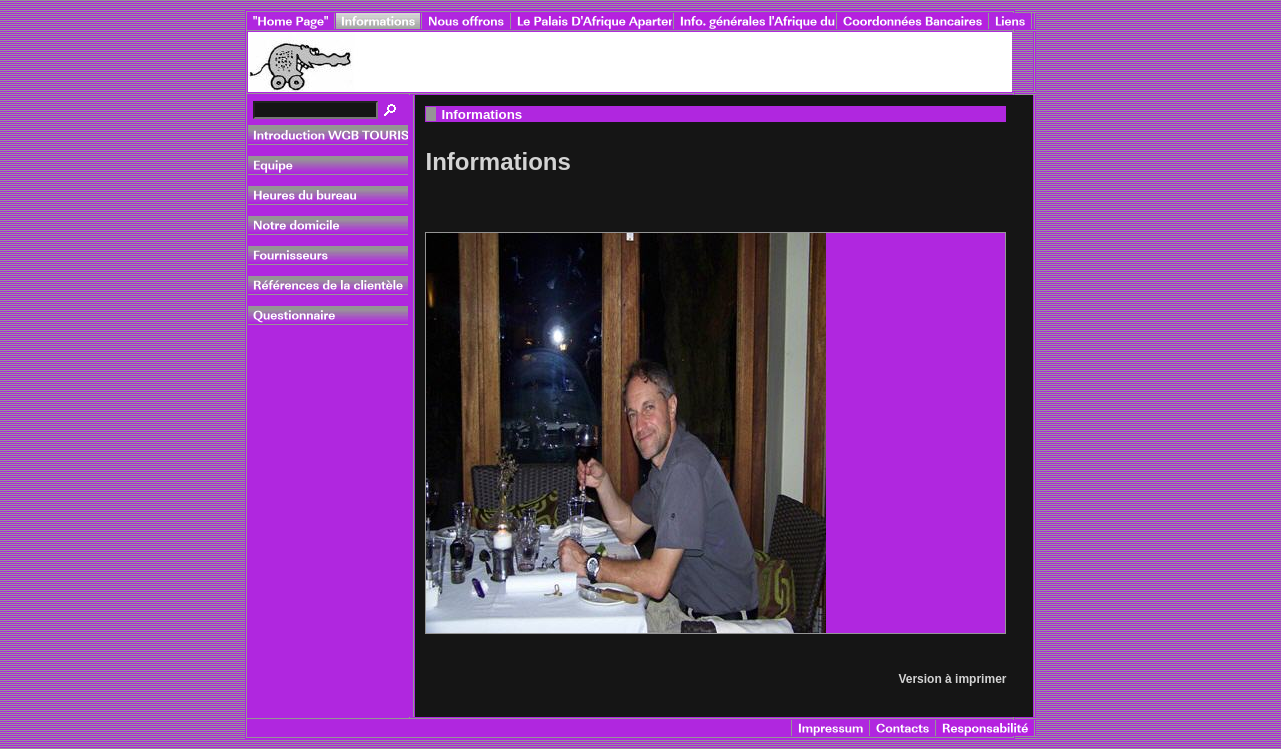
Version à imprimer (952, 679)
